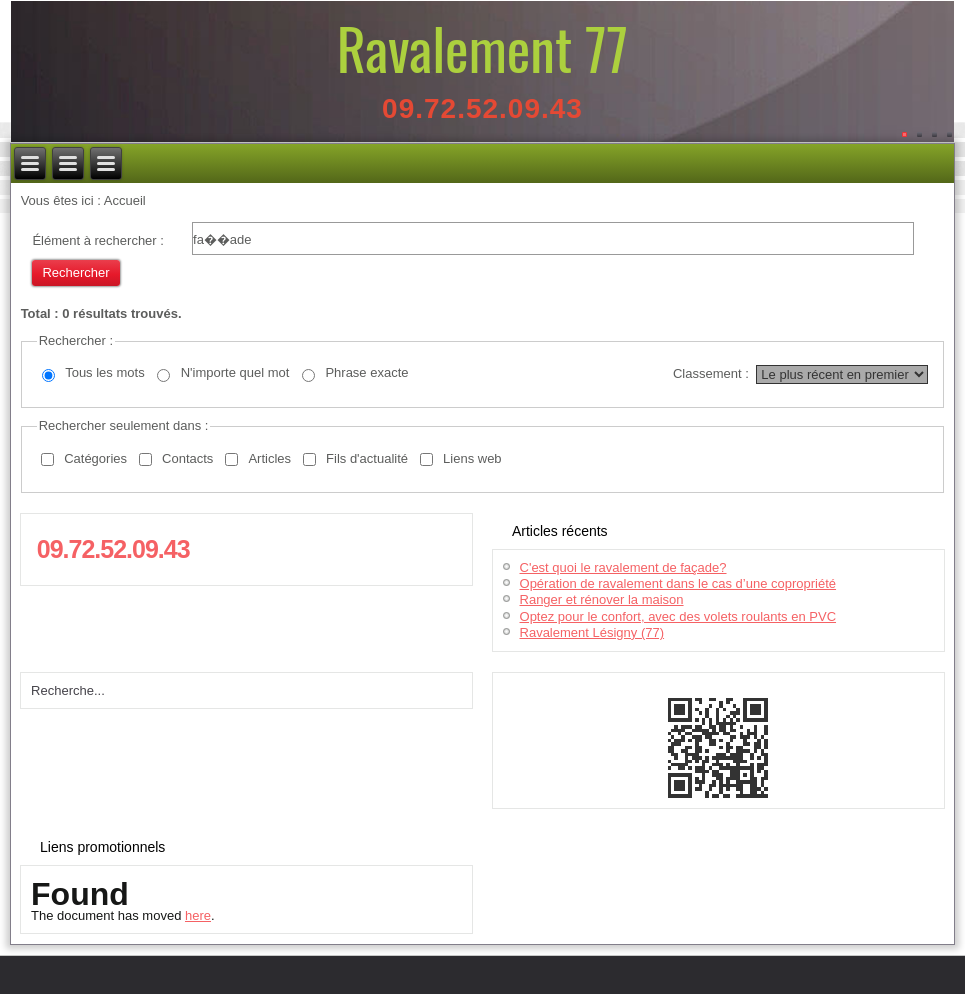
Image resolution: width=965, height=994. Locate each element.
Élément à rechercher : (98, 240)
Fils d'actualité (367, 458)
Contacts (187, 458)
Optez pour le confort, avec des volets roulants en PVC (678, 616)
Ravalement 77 (482, 47)
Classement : (711, 373)
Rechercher (75, 272)
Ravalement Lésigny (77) (592, 632)
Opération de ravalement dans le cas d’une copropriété (678, 583)
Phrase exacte (366, 372)
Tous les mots (104, 372)
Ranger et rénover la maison (602, 599)
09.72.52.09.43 (482, 108)
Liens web (472, 458)
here (198, 915)
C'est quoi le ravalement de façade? (623, 567)
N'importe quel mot (235, 372)
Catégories (95, 458)
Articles (269, 458)
